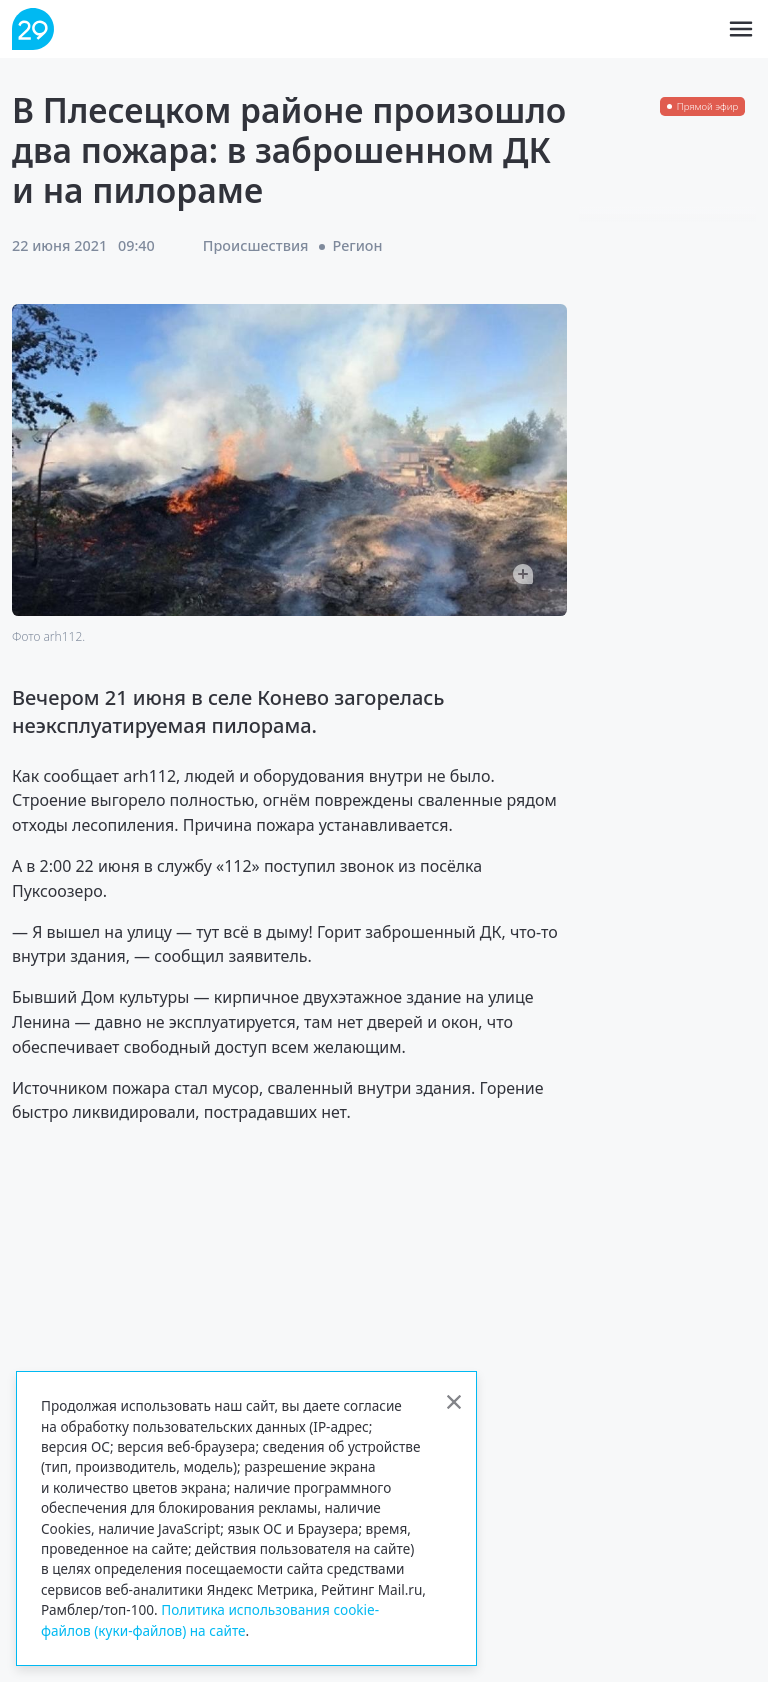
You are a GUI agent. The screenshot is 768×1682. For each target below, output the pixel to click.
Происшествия (256, 245)
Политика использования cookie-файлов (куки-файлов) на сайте (210, 1619)
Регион (358, 245)
